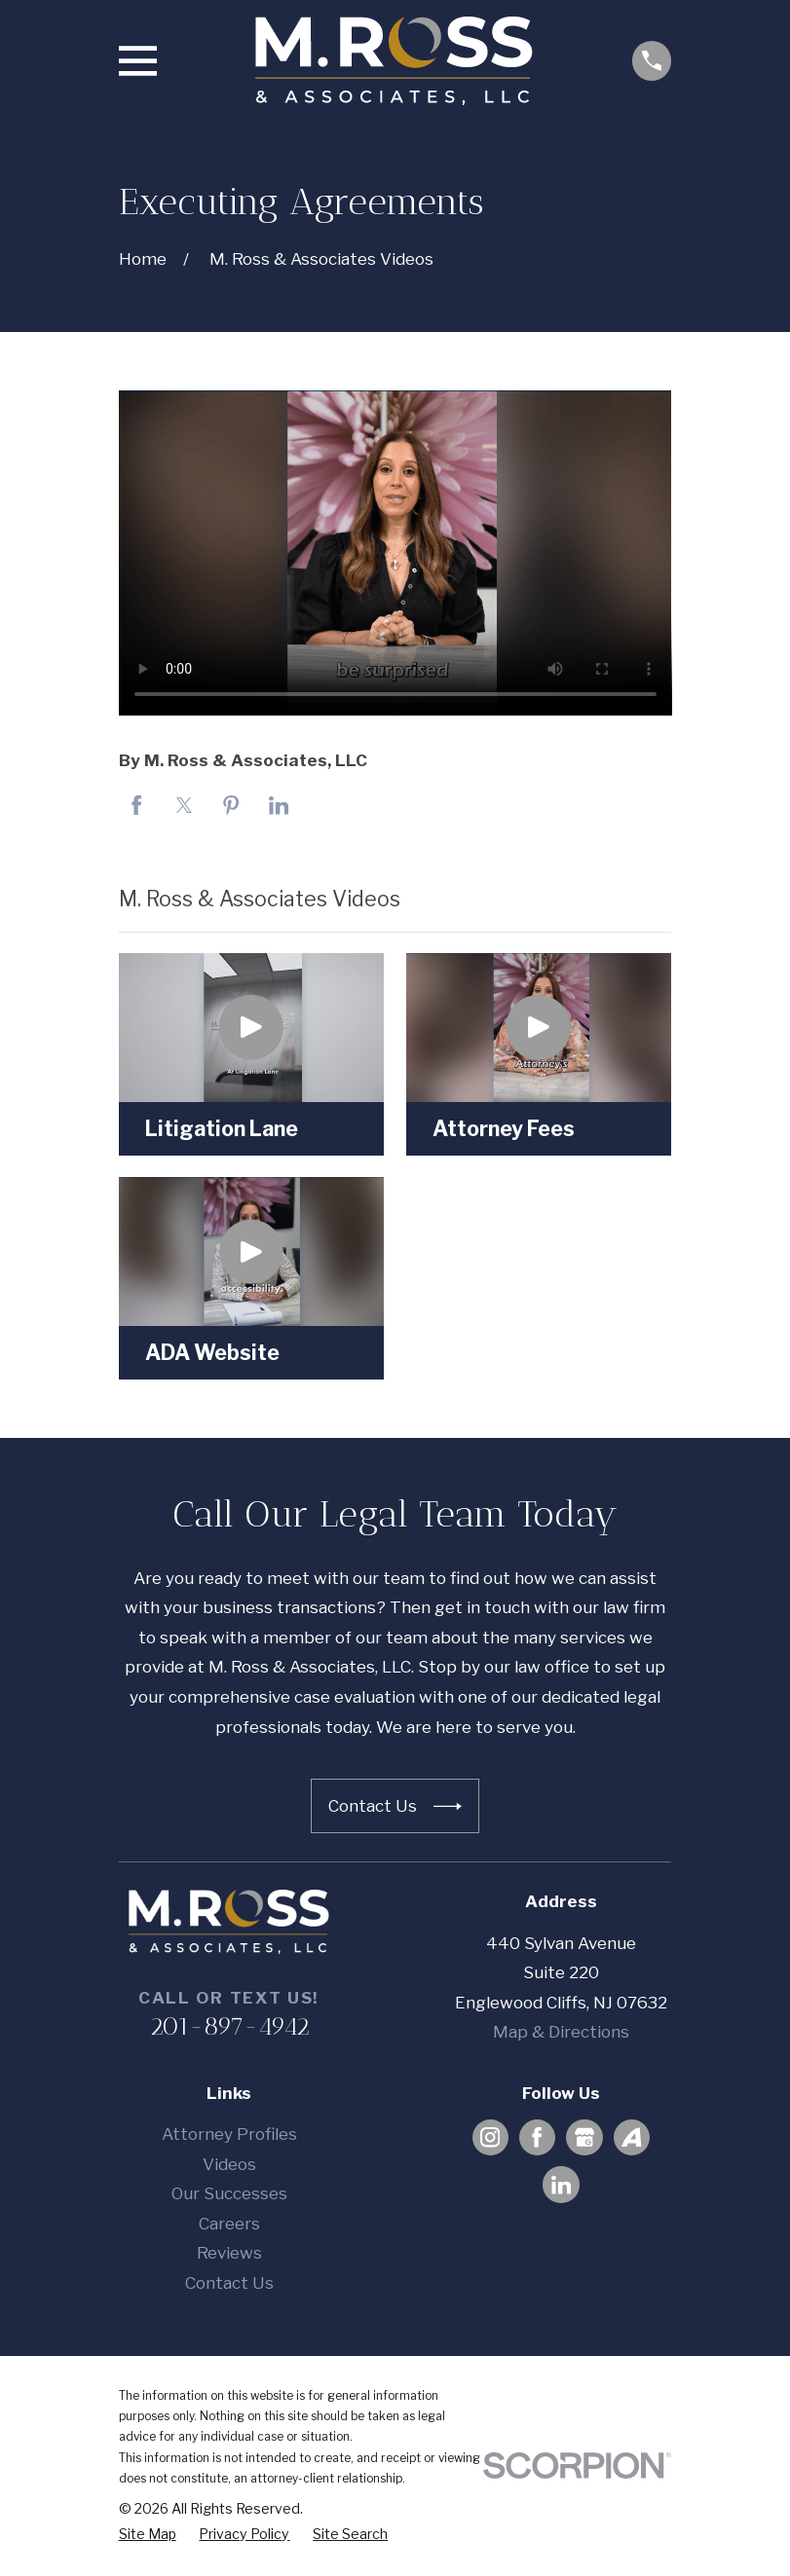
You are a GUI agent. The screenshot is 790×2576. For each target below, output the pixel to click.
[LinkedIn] (561, 2184)
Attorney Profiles (229, 2134)
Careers (229, 2223)
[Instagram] (490, 2137)
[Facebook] (536, 2137)
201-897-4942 (229, 2026)
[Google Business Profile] (584, 2137)
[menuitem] (147, 2534)
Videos (229, 2164)
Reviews (229, 2253)
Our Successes (229, 2193)
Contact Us (229, 2283)
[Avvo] (631, 2137)
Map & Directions (561, 2032)
